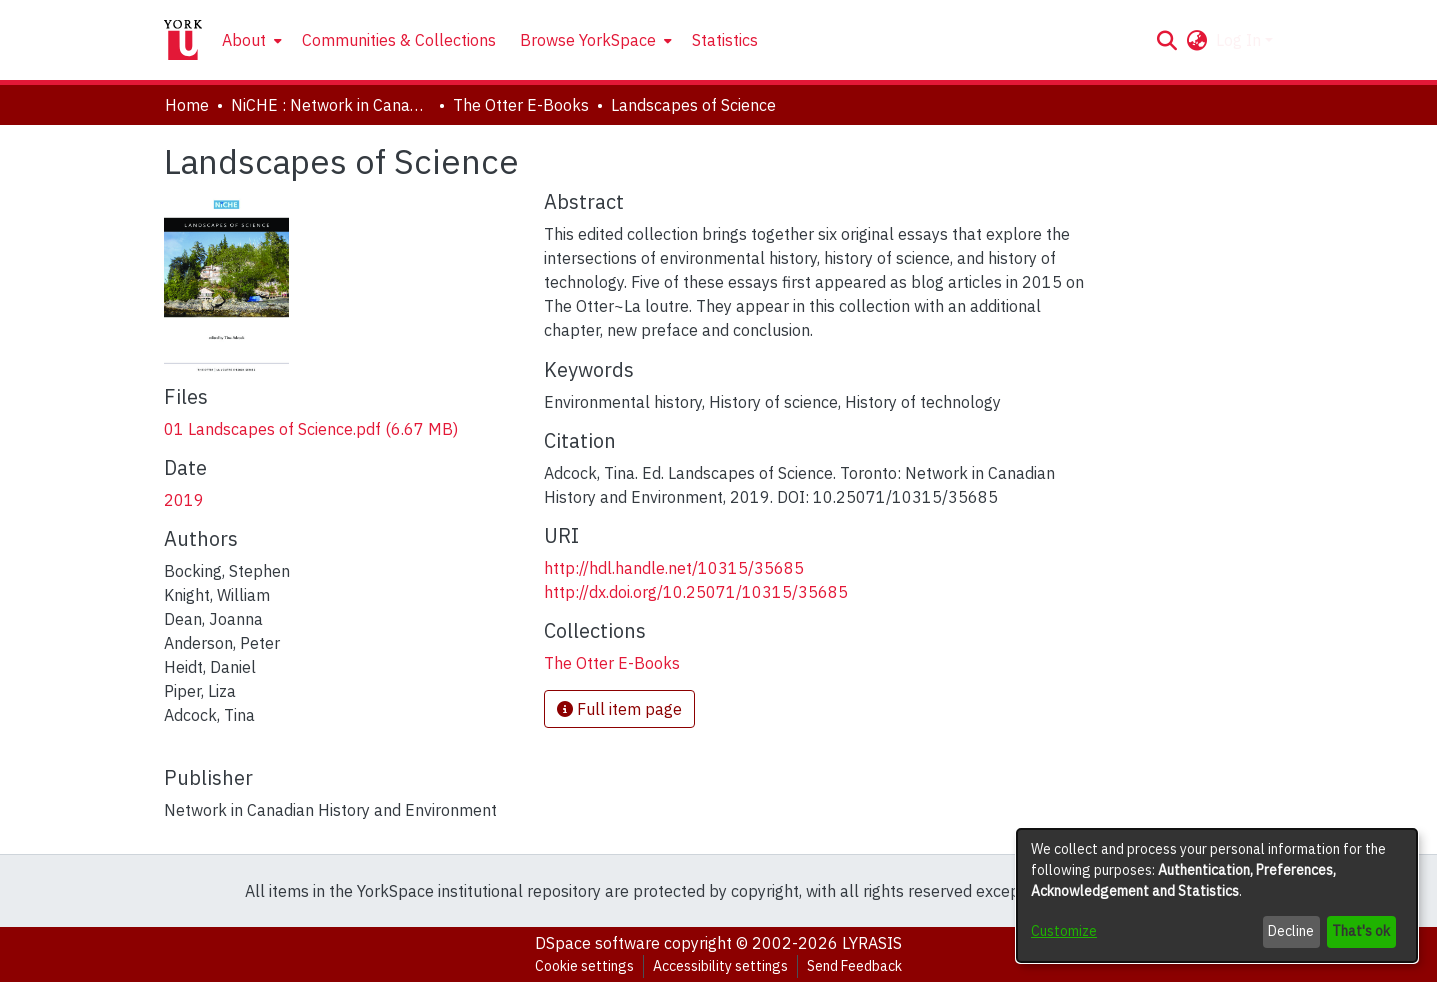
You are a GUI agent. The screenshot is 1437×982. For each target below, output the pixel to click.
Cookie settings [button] (584, 966)
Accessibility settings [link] (720, 966)
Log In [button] (1240, 40)
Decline (1291, 931)
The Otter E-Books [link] (521, 105)
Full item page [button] (619, 709)
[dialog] (1217, 895)
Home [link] (187, 105)
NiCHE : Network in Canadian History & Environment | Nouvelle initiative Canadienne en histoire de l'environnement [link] (331, 105)
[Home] (183, 40)
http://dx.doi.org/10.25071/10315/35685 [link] (696, 592)
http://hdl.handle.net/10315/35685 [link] (674, 568)
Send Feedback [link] (854, 966)
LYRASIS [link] (872, 943)
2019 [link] (184, 500)
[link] (311, 429)
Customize (1064, 931)
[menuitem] (250, 40)
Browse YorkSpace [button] (588, 40)
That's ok (1361, 931)
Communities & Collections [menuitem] (399, 40)
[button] (1167, 40)
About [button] (244, 40)
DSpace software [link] (597, 943)
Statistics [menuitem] (725, 40)
